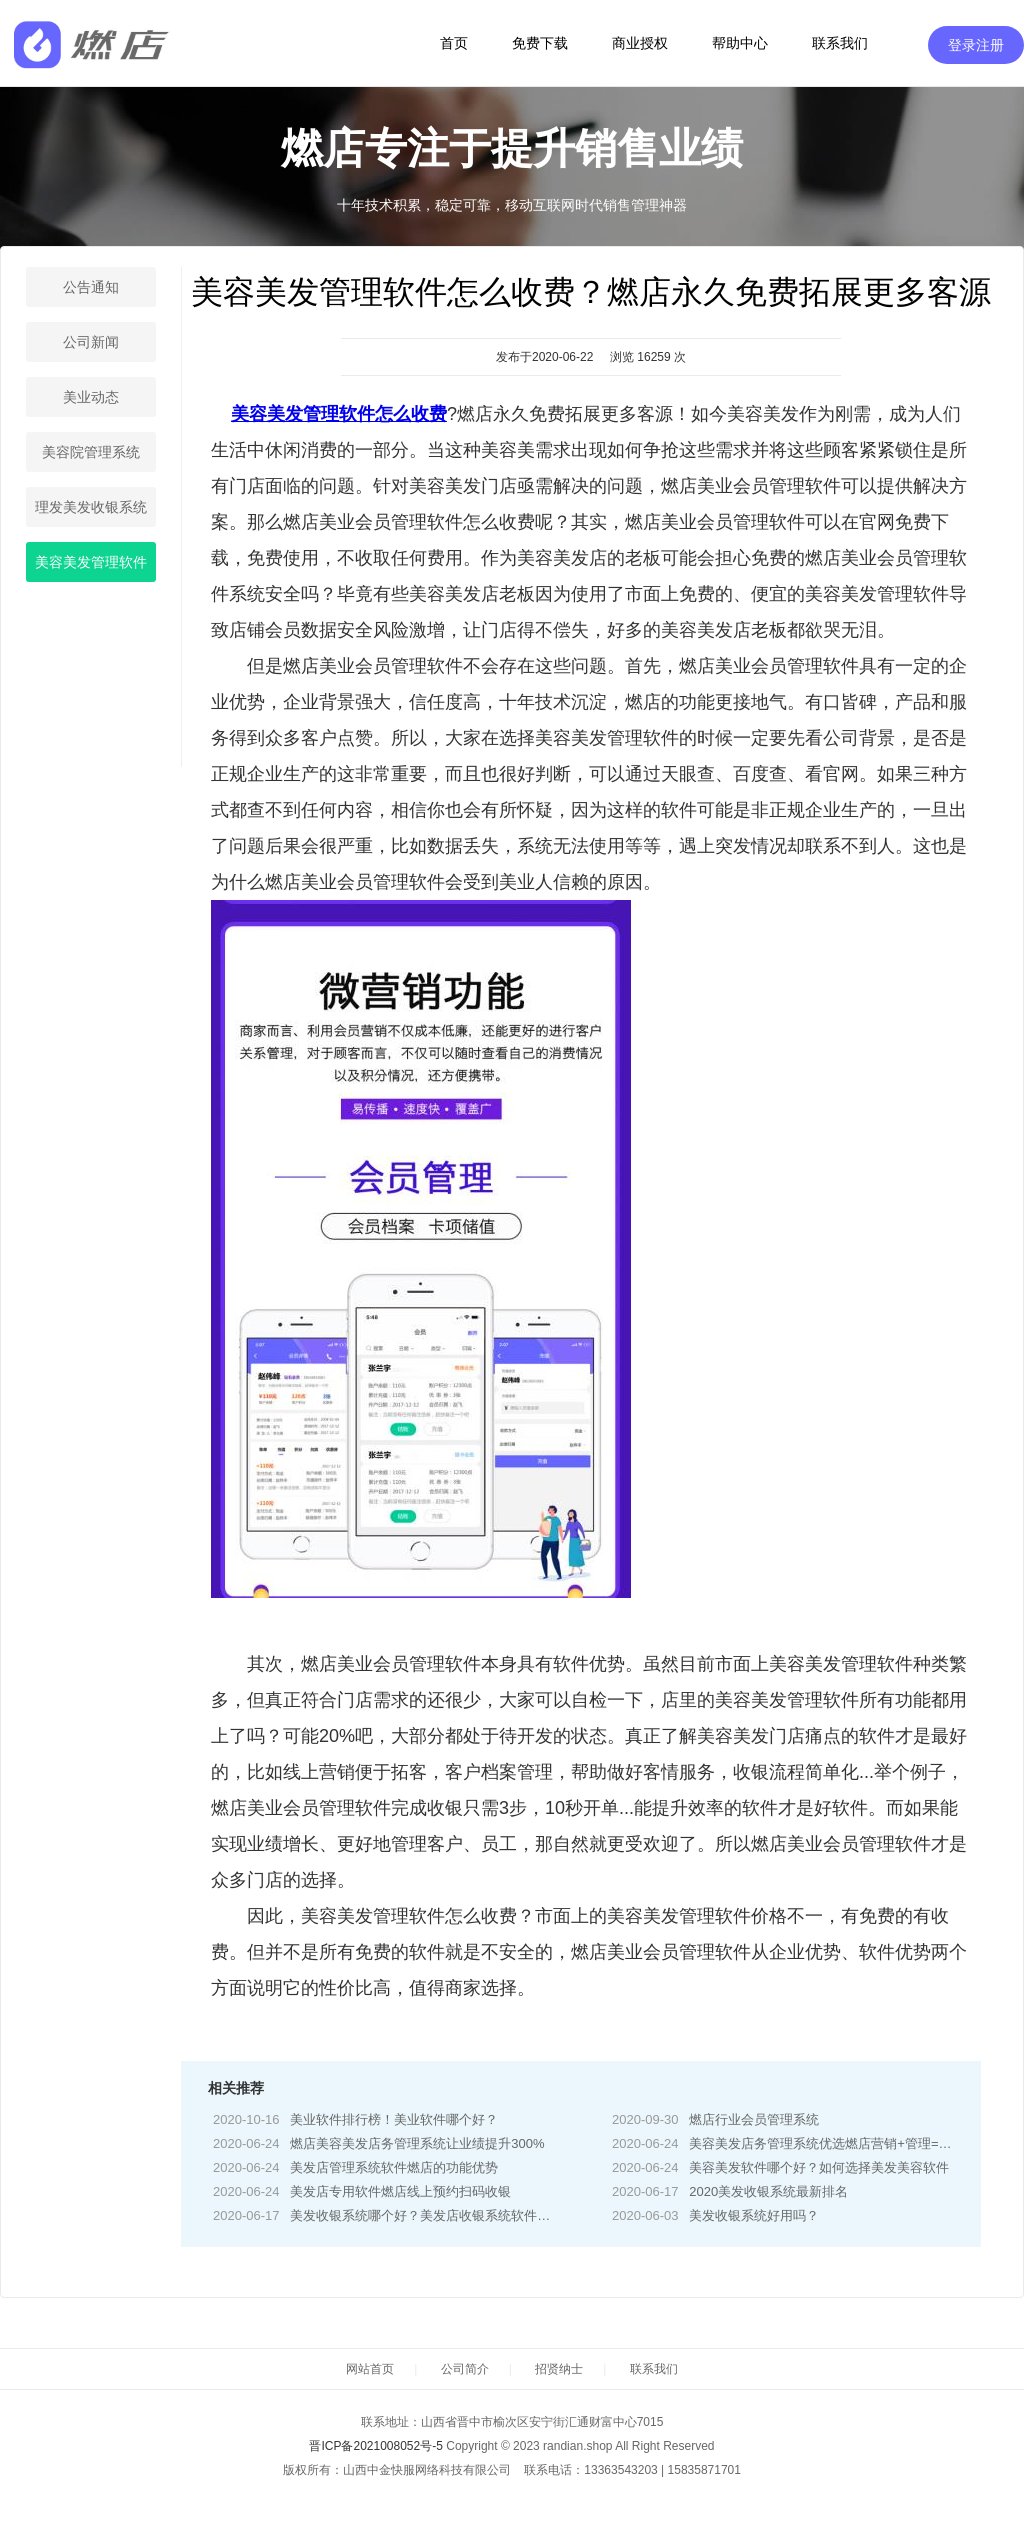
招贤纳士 (559, 2369)
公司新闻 (91, 342)
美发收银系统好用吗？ (754, 2215)
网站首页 (370, 2369)
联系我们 (840, 43)
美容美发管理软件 (91, 562)
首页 (454, 43)
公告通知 (91, 287)
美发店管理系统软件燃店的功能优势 (394, 2167)
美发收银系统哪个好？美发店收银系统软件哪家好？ (439, 2215)
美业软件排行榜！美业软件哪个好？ (394, 2119)
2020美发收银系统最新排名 (768, 2191)
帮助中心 (740, 43)
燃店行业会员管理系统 (754, 2119)
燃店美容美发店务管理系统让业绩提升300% (417, 2143)
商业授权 (640, 43)
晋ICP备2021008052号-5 (375, 2446)
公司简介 (465, 2369)
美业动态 (91, 397)
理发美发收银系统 (91, 507)
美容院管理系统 (91, 452)
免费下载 (540, 43)
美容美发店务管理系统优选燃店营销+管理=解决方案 (839, 2143)
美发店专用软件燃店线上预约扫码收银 (400, 2191)
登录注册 (976, 45)
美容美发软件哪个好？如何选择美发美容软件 (819, 2167)
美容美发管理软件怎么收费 (339, 414)
